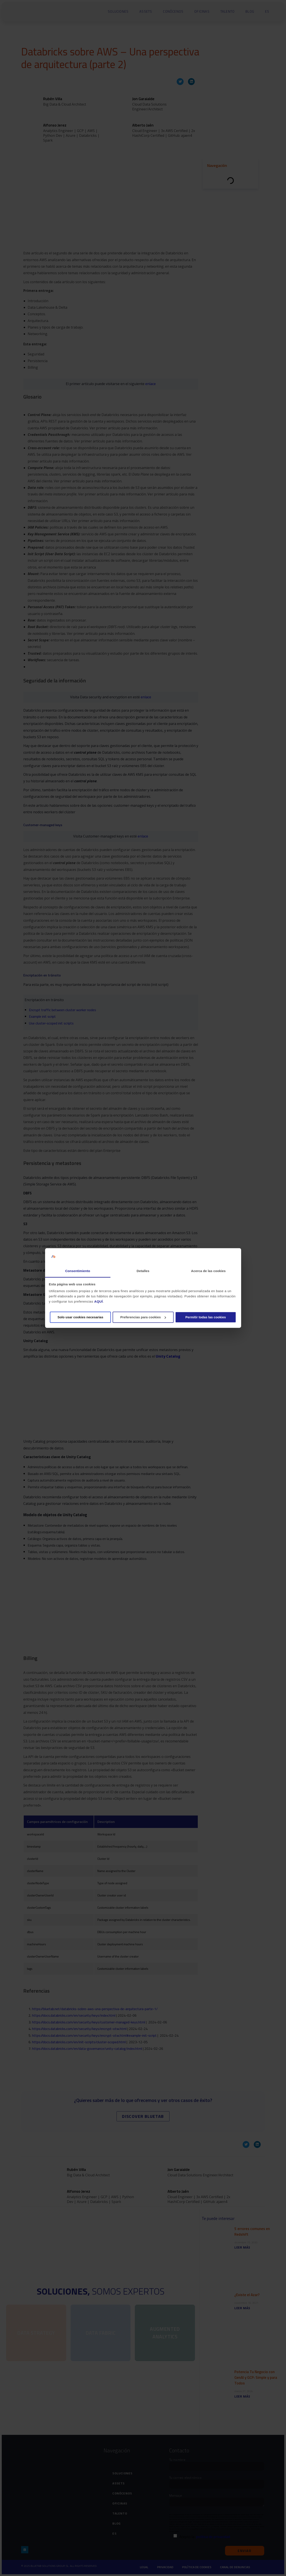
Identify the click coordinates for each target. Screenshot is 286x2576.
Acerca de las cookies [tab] (208, 1271)
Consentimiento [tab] (77, 1271)
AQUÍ (98, 1301)
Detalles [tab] (143, 1271)
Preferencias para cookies (143, 1317)
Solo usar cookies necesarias (80, 1317)
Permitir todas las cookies (205, 1317)
